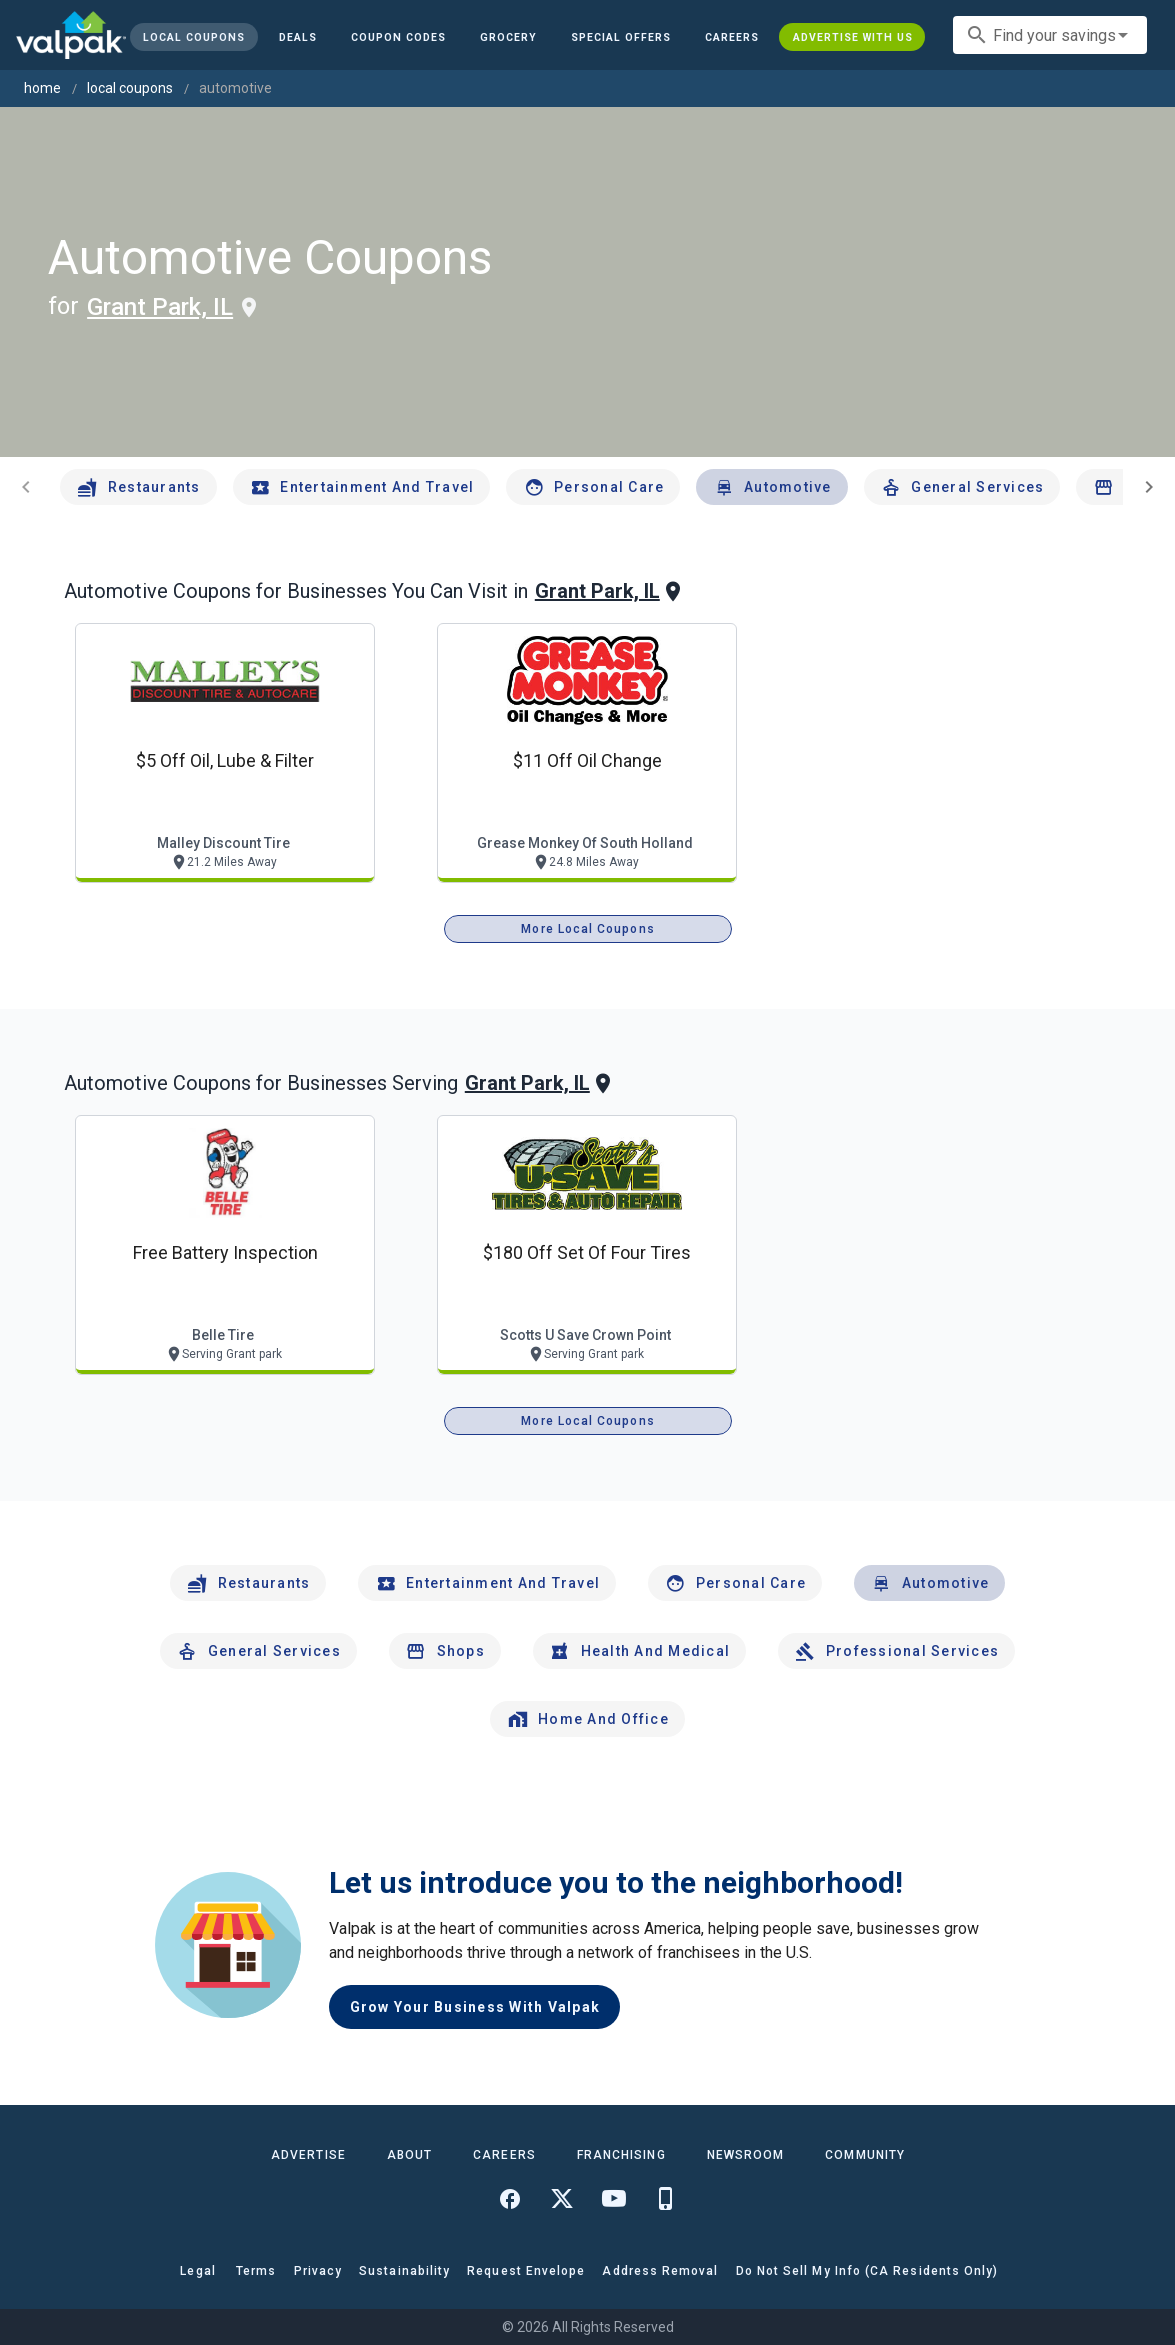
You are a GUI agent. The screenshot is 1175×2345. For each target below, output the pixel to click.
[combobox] (1050, 35)
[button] (621, 37)
